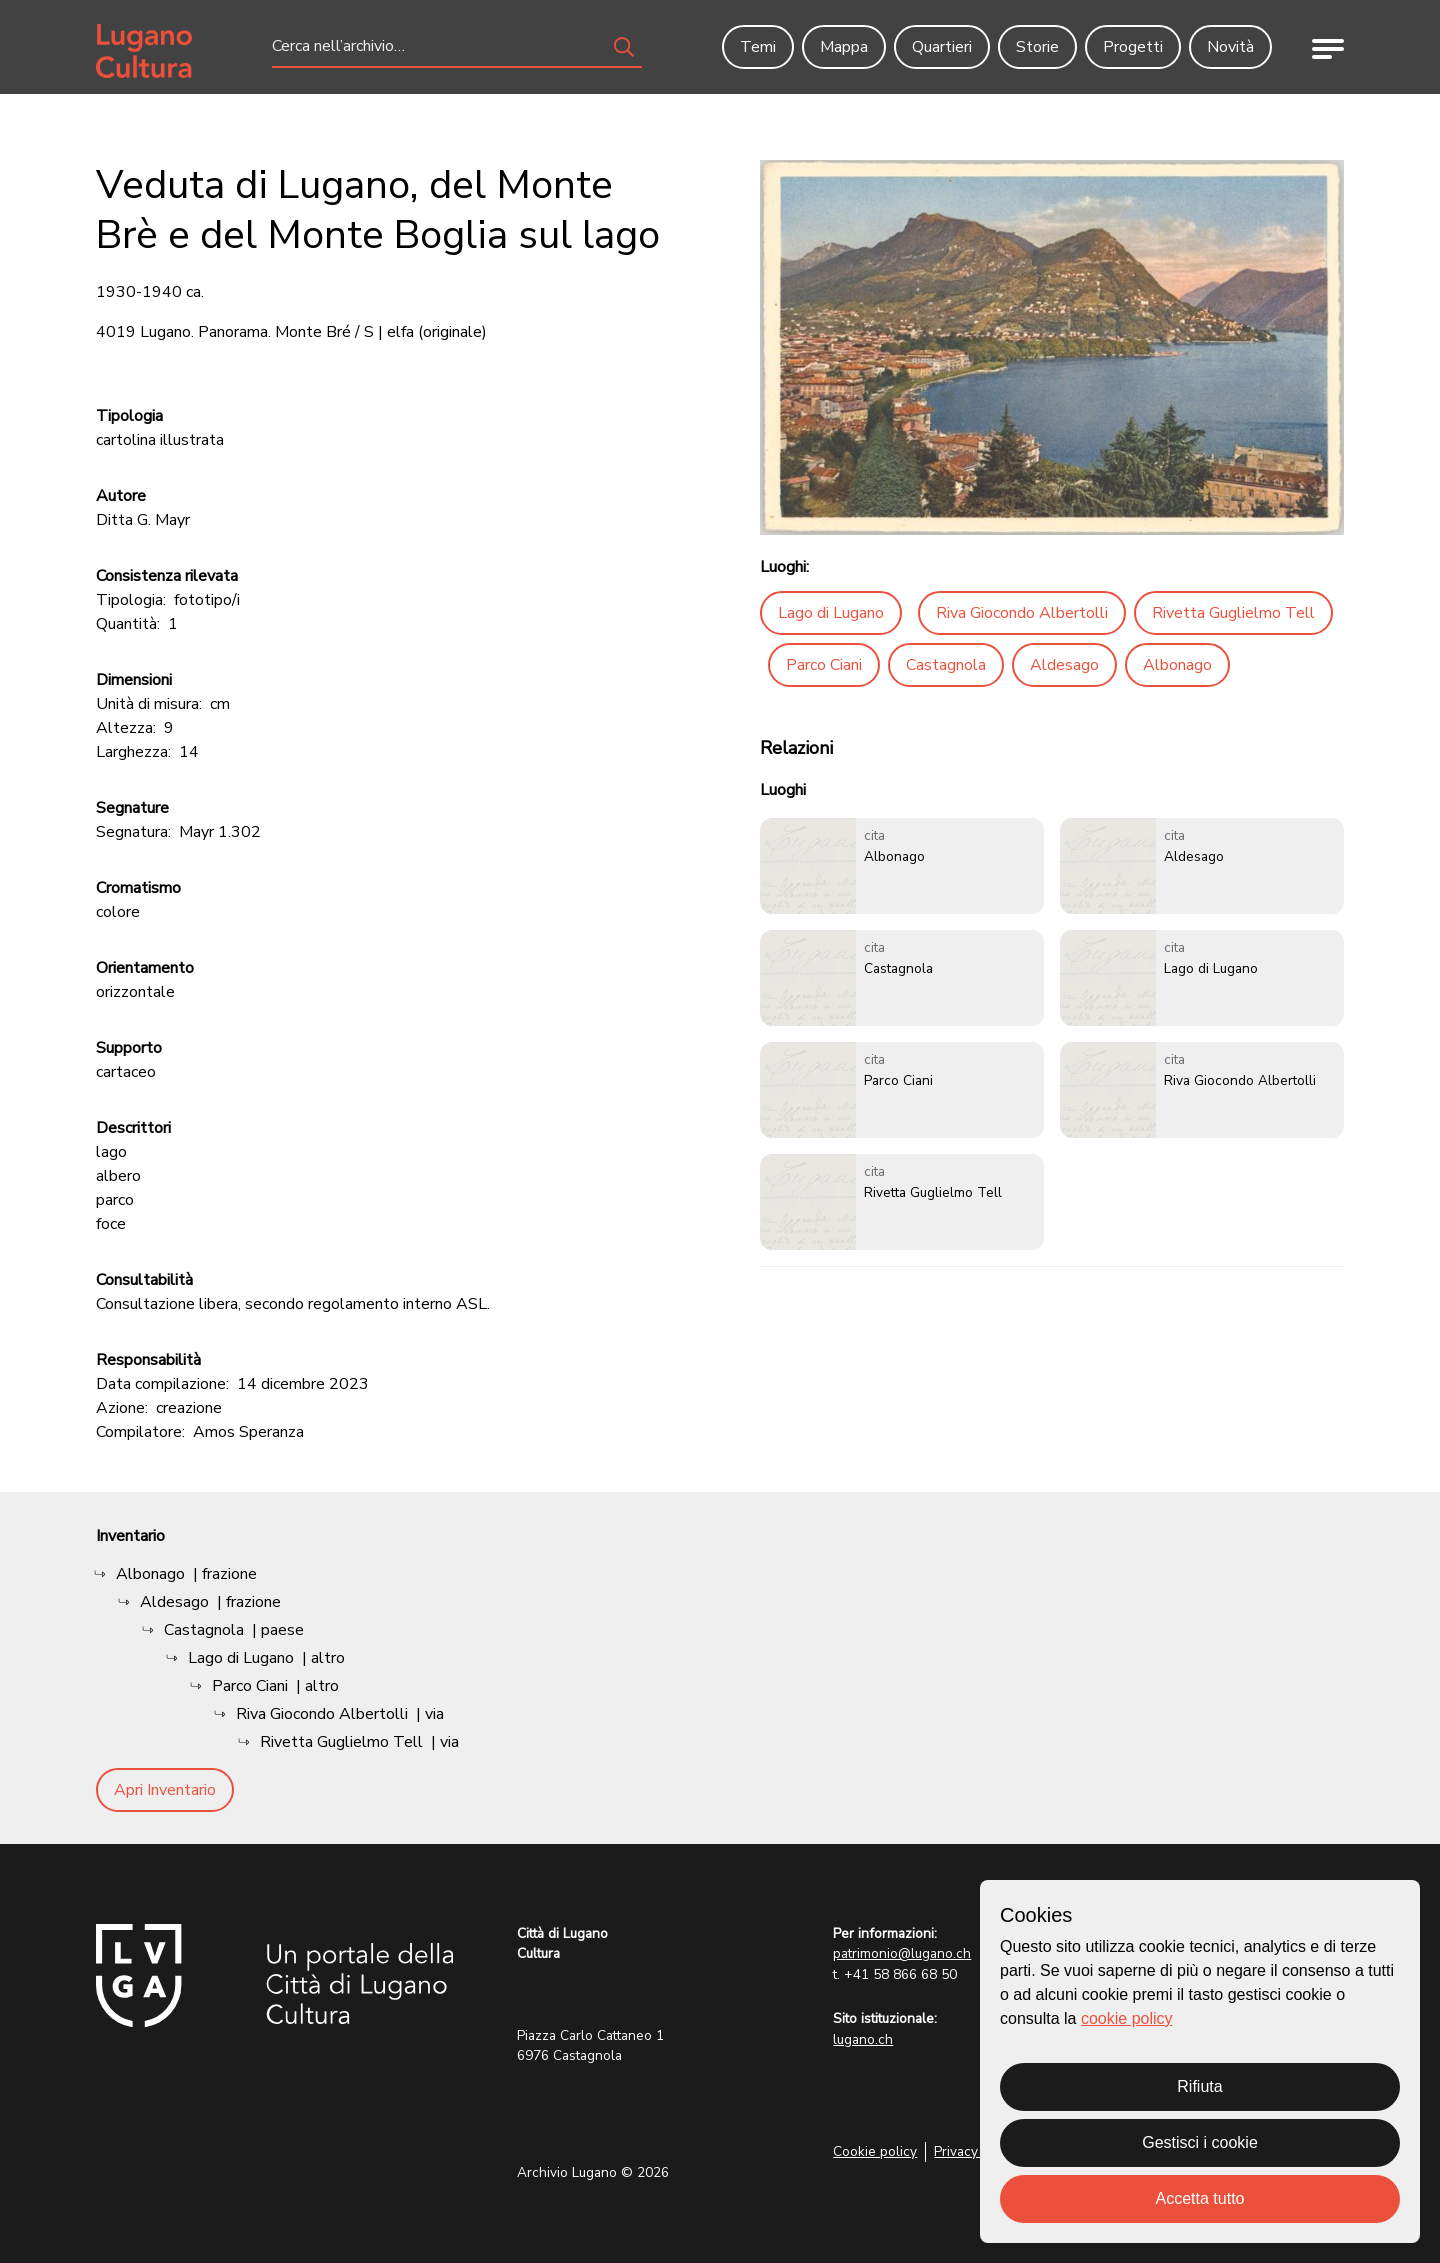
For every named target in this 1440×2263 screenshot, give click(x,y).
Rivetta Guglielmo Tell (1233, 613)
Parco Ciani (824, 665)
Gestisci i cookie (1200, 2142)
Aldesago (1064, 665)
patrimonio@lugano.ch (902, 1953)
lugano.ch (863, 2039)
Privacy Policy (976, 2151)
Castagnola (946, 665)
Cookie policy (875, 2151)
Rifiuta (1199, 2086)
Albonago (1177, 665)
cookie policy (1127, 2018)
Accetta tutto (1200, 2198)
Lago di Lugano (831, 613)
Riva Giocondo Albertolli (1022, 613)
